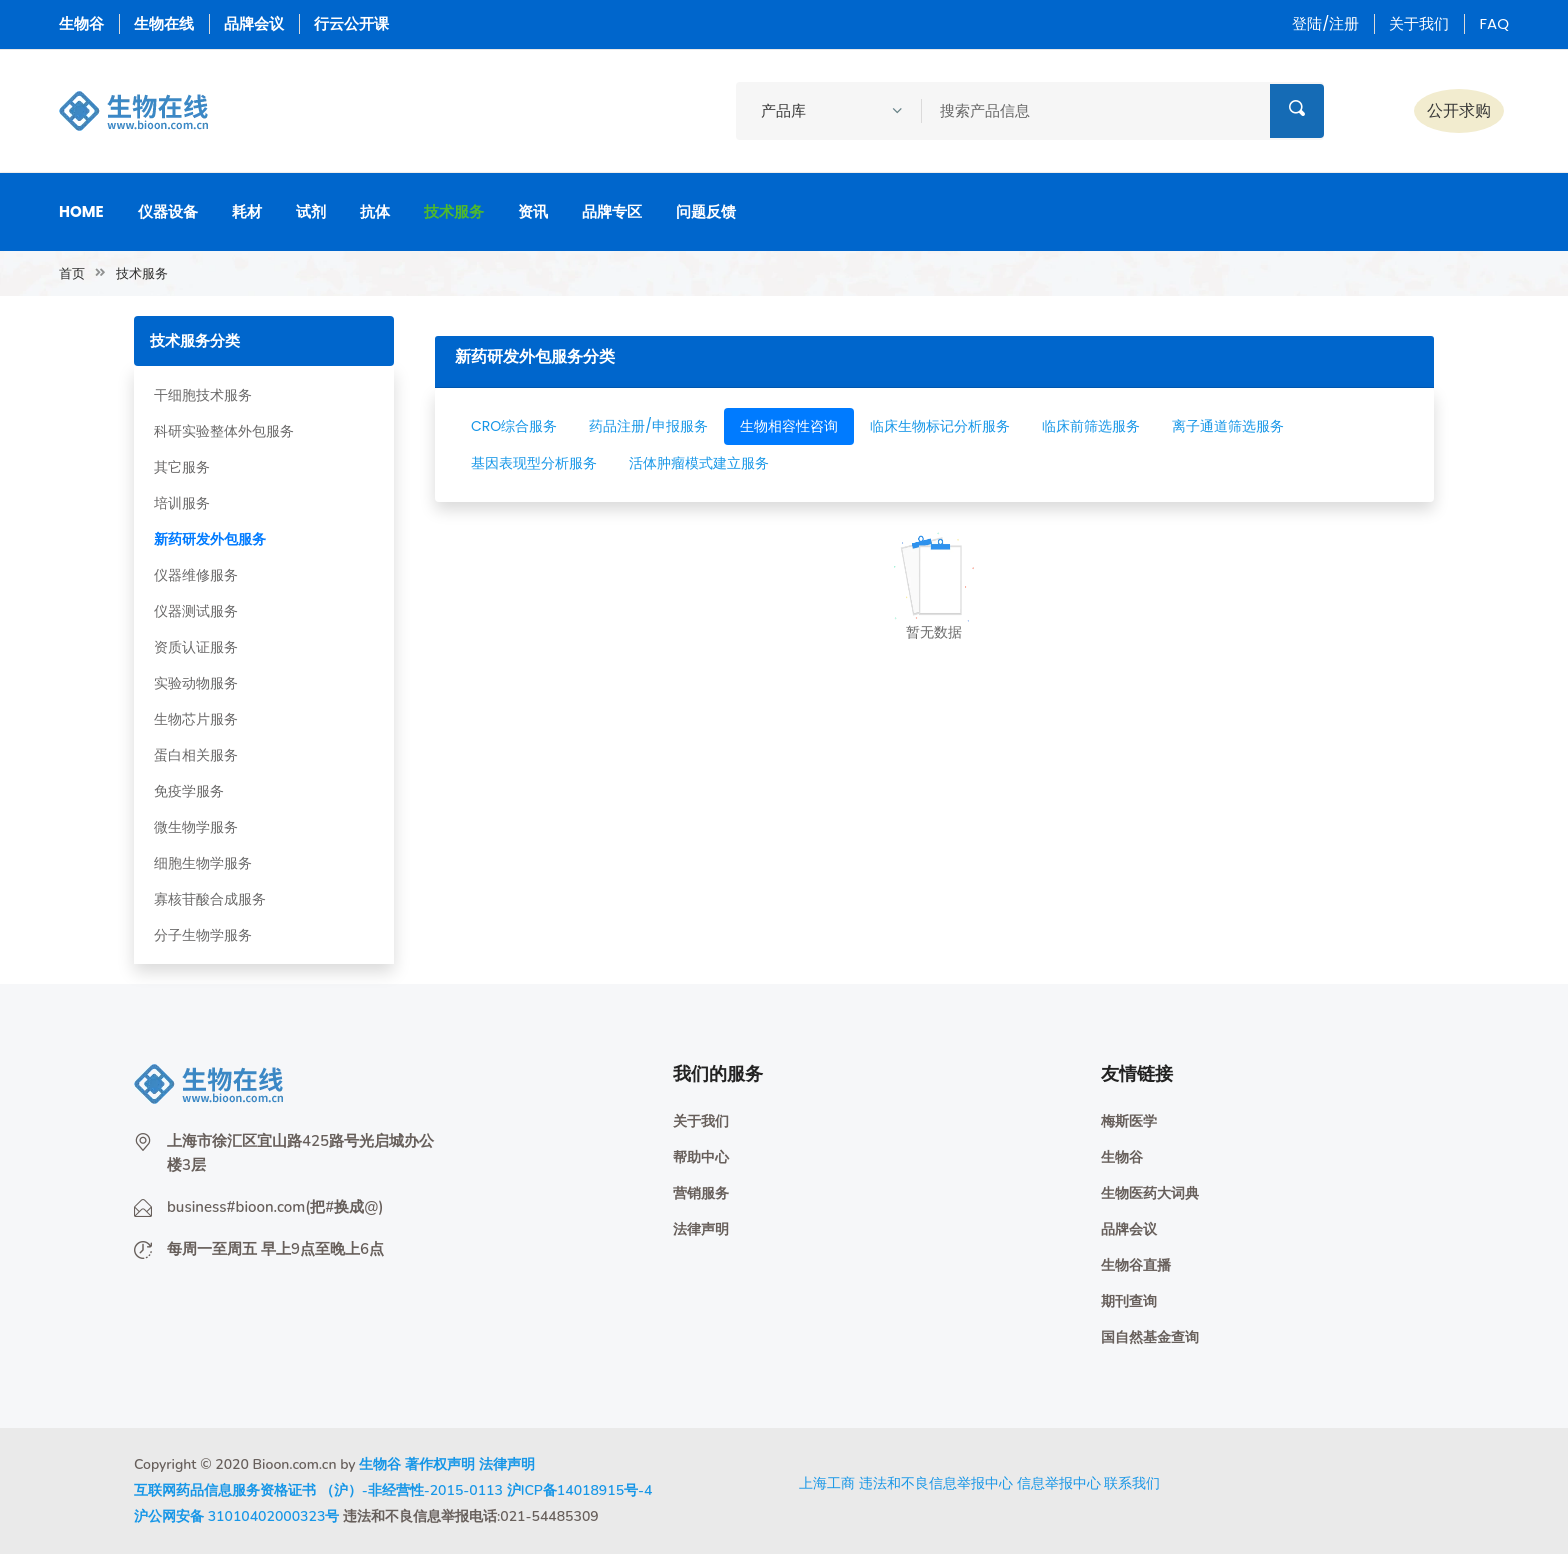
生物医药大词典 (1150, 1193)
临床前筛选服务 (1091, 426)
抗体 (375, 211)
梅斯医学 (1129, 1121)
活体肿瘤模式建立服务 (699, 463)
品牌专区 (612, 211)
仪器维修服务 (196, 575)
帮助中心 (701, 1157)
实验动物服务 (196, 683)
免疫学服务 (189, 791)
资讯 (533, 211)
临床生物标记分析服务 (940, 426)
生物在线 (164, 23)
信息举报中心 (1059, 1483)
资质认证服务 (196, 647)
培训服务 (182, 503)
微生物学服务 (196, 827)
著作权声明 (440, 1464)
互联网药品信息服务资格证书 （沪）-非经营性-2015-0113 (318, 1490)
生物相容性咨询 (789, 426)
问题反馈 (706, 211)
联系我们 (1132, 1483)
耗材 (247, 211)
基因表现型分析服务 (534, 463)
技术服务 (454, 211)
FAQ (1494, 23)
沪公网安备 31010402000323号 (236, 1516)
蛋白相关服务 (196, 755)
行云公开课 (351, 23)
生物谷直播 (1136, 1265)
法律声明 (701, 1229)
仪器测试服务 (196, 611)
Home (81, 211)
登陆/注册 (1325, 23)
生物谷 (81, 23)
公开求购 (1459, 110)
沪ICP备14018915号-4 (580, 1490)
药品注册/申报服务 (648, 426)
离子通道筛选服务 (1228, 426)
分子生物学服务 (203, 935)
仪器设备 (168, 211)
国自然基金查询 (1150, 1337)
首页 (72, 273)
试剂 (311, 211)
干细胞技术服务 (203, 395)
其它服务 (182, 467)
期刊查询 (1129, 1301)
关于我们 (1419, 23)
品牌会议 (254, 23)
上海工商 (827, 1483)
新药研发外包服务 (210, 539)
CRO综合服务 (514, 426)
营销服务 (701, 1193)
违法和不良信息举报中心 (936, 1483)
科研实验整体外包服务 (224, 431)
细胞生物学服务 (203, 863)
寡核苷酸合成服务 (210, 899)
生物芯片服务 (196, 719)
